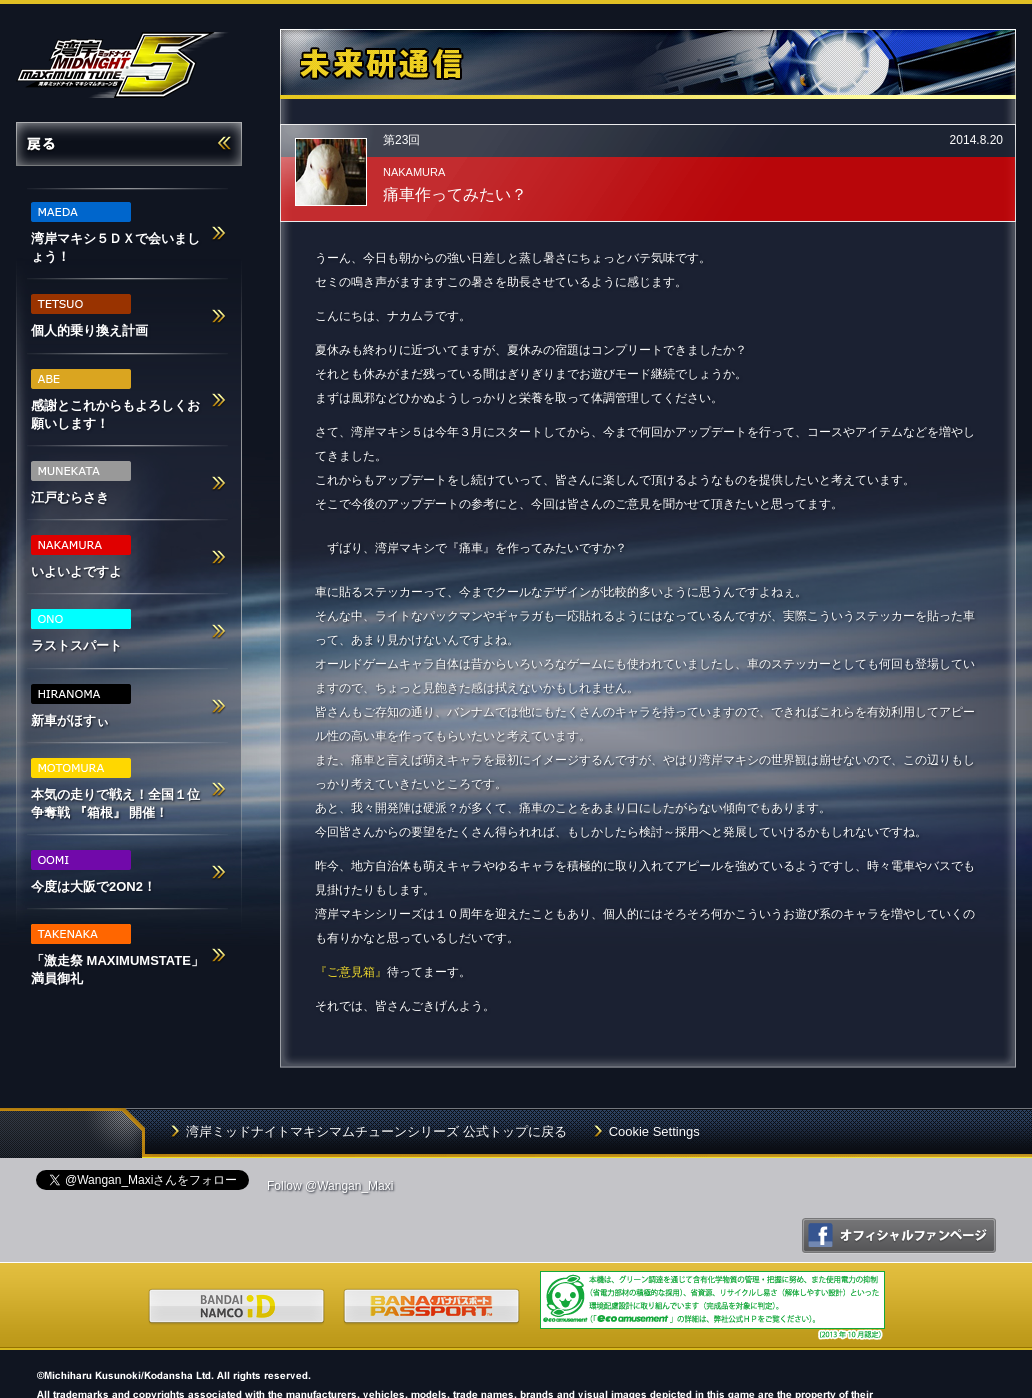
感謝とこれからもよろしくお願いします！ (115, 400)
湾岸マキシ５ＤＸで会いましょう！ (115, 233)
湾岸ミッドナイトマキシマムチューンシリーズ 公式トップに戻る (376, 1131)
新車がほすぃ (81, 706)
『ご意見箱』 (351, 972)
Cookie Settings (654, 1131)
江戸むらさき (81, 483)
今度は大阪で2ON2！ (93, 872)
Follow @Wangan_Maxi (330, 1186)
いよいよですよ (81, 557)
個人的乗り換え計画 (89, 316)
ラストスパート (81, 631)
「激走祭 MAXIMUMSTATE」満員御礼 (117, 955)
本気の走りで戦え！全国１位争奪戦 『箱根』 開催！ (115, 789)
